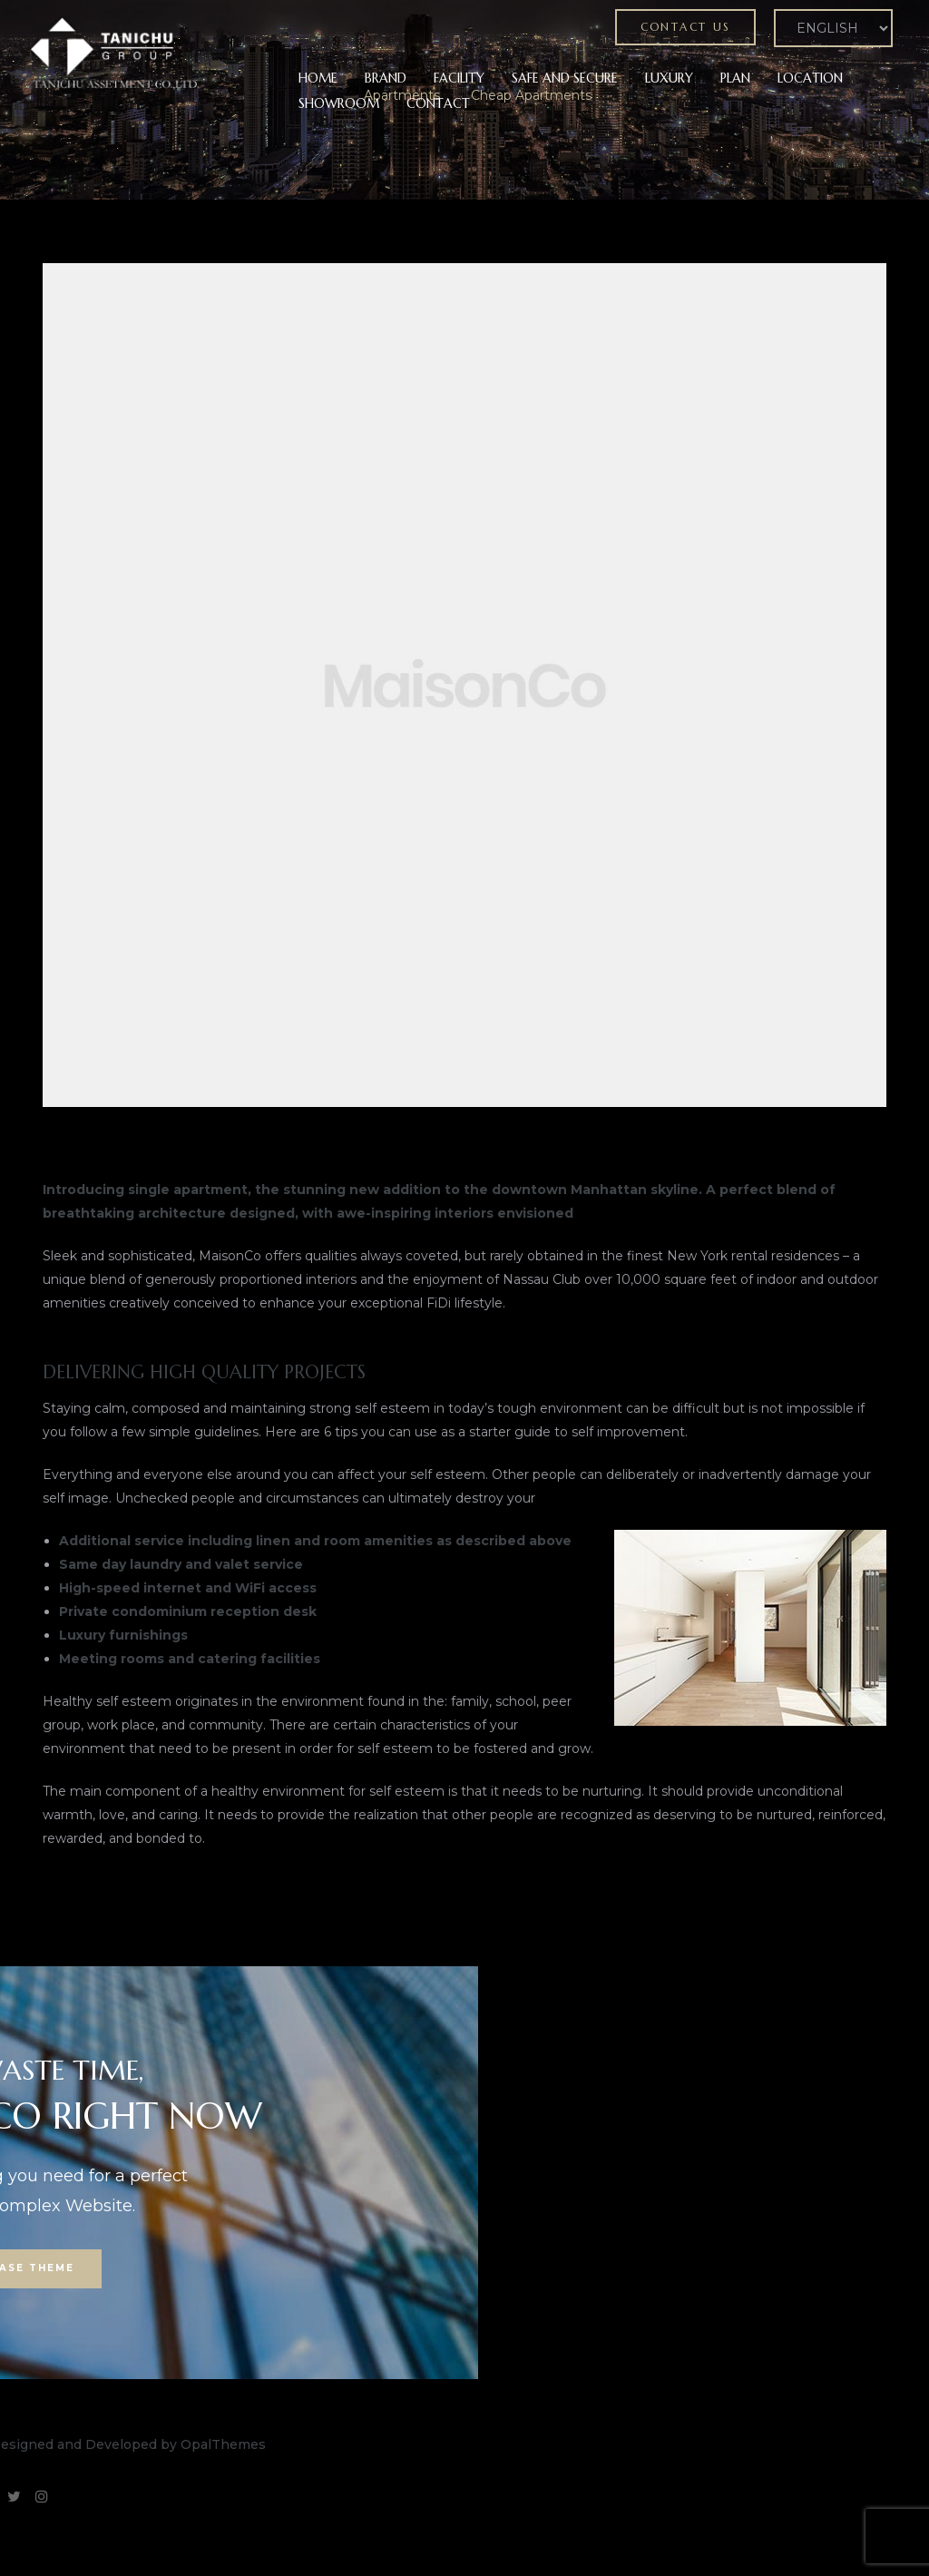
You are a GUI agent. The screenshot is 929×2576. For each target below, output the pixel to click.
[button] (685, 27)
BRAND (385, 78)
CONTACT (438, 103)
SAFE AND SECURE (565, 78)
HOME (317, 78)
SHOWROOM (338, 103)
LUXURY (669, 78)
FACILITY (459, 78)
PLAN (735, 78)
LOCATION (810, 78)
